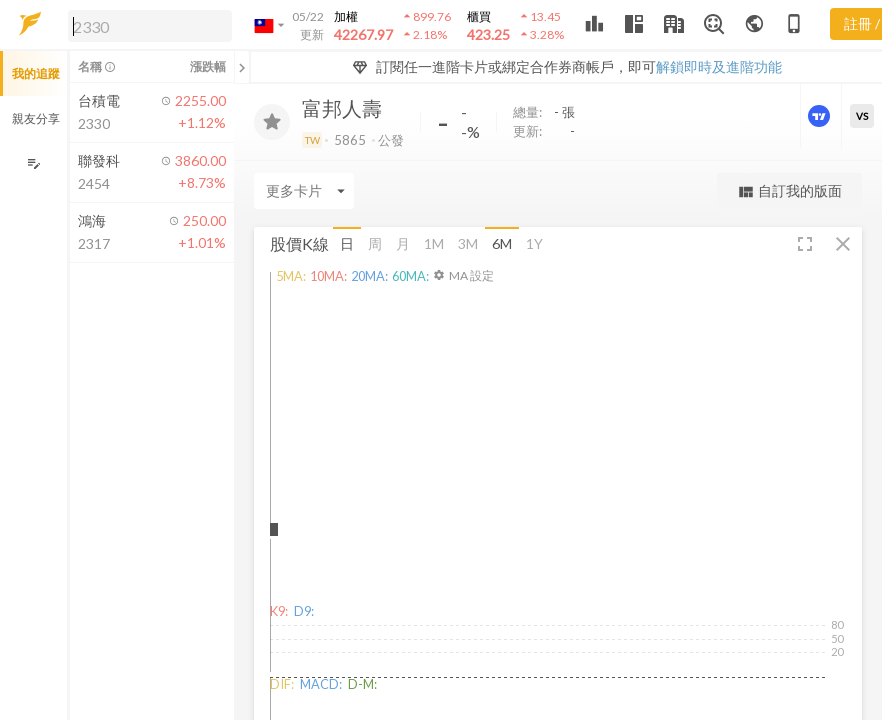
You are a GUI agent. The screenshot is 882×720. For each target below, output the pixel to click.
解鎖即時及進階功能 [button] (719, 66)
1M (434, 243)
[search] (150, 26)
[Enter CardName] (304, 191)
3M (468, 243)
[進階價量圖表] (821, 116)
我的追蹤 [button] (36, 73)
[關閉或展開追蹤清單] (242, 67)
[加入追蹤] (272, 122)
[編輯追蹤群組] (33, 163)
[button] (146, 25)
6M (502, 243)
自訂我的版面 (789, 191)
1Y (534, 243)
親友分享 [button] (36, 118)
